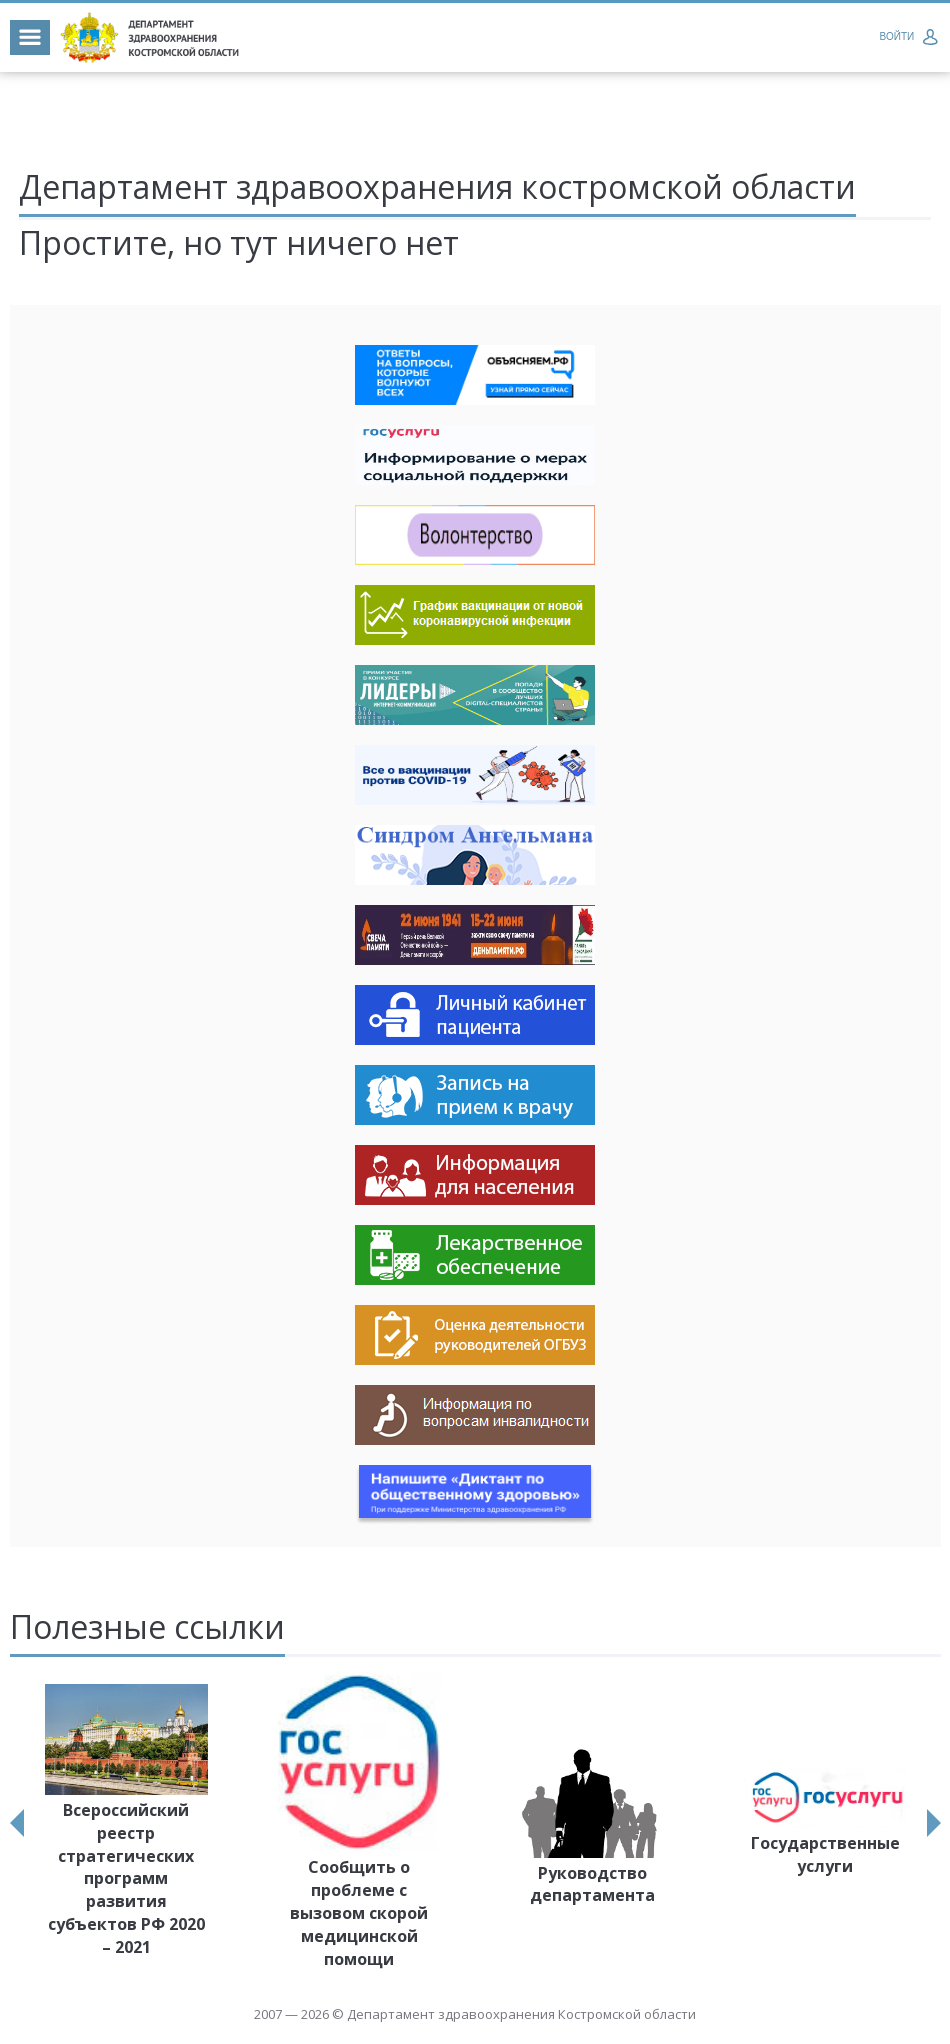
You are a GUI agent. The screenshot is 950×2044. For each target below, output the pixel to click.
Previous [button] (17, 1823)
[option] (126, 1823)
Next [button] (934, 1823)
